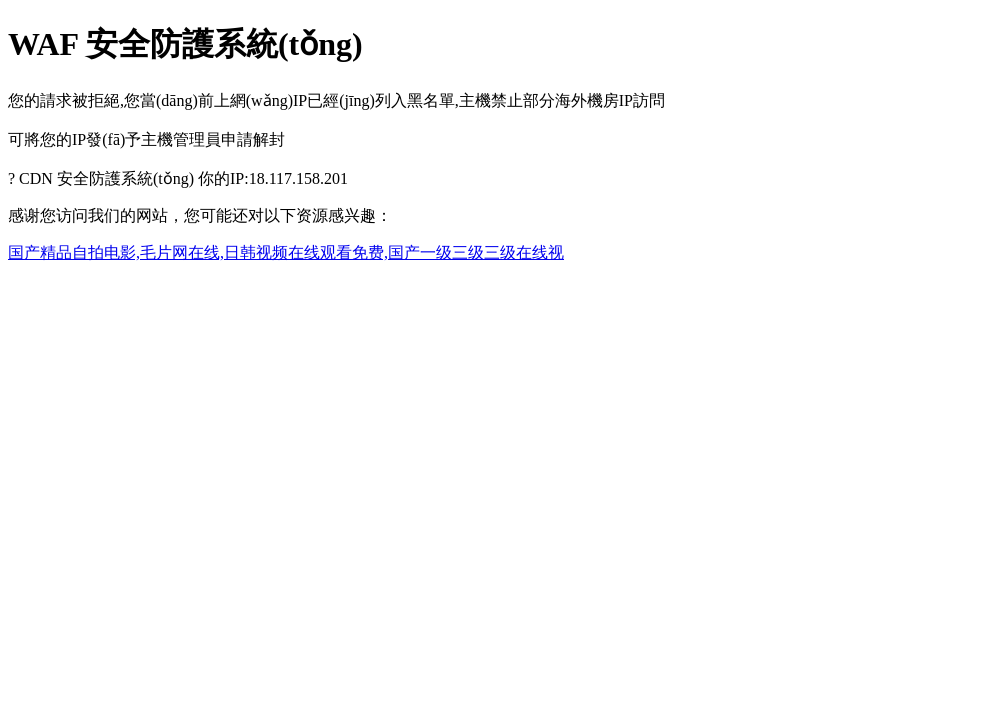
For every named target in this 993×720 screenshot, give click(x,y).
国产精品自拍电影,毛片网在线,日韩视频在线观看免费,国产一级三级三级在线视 (286, 252)
